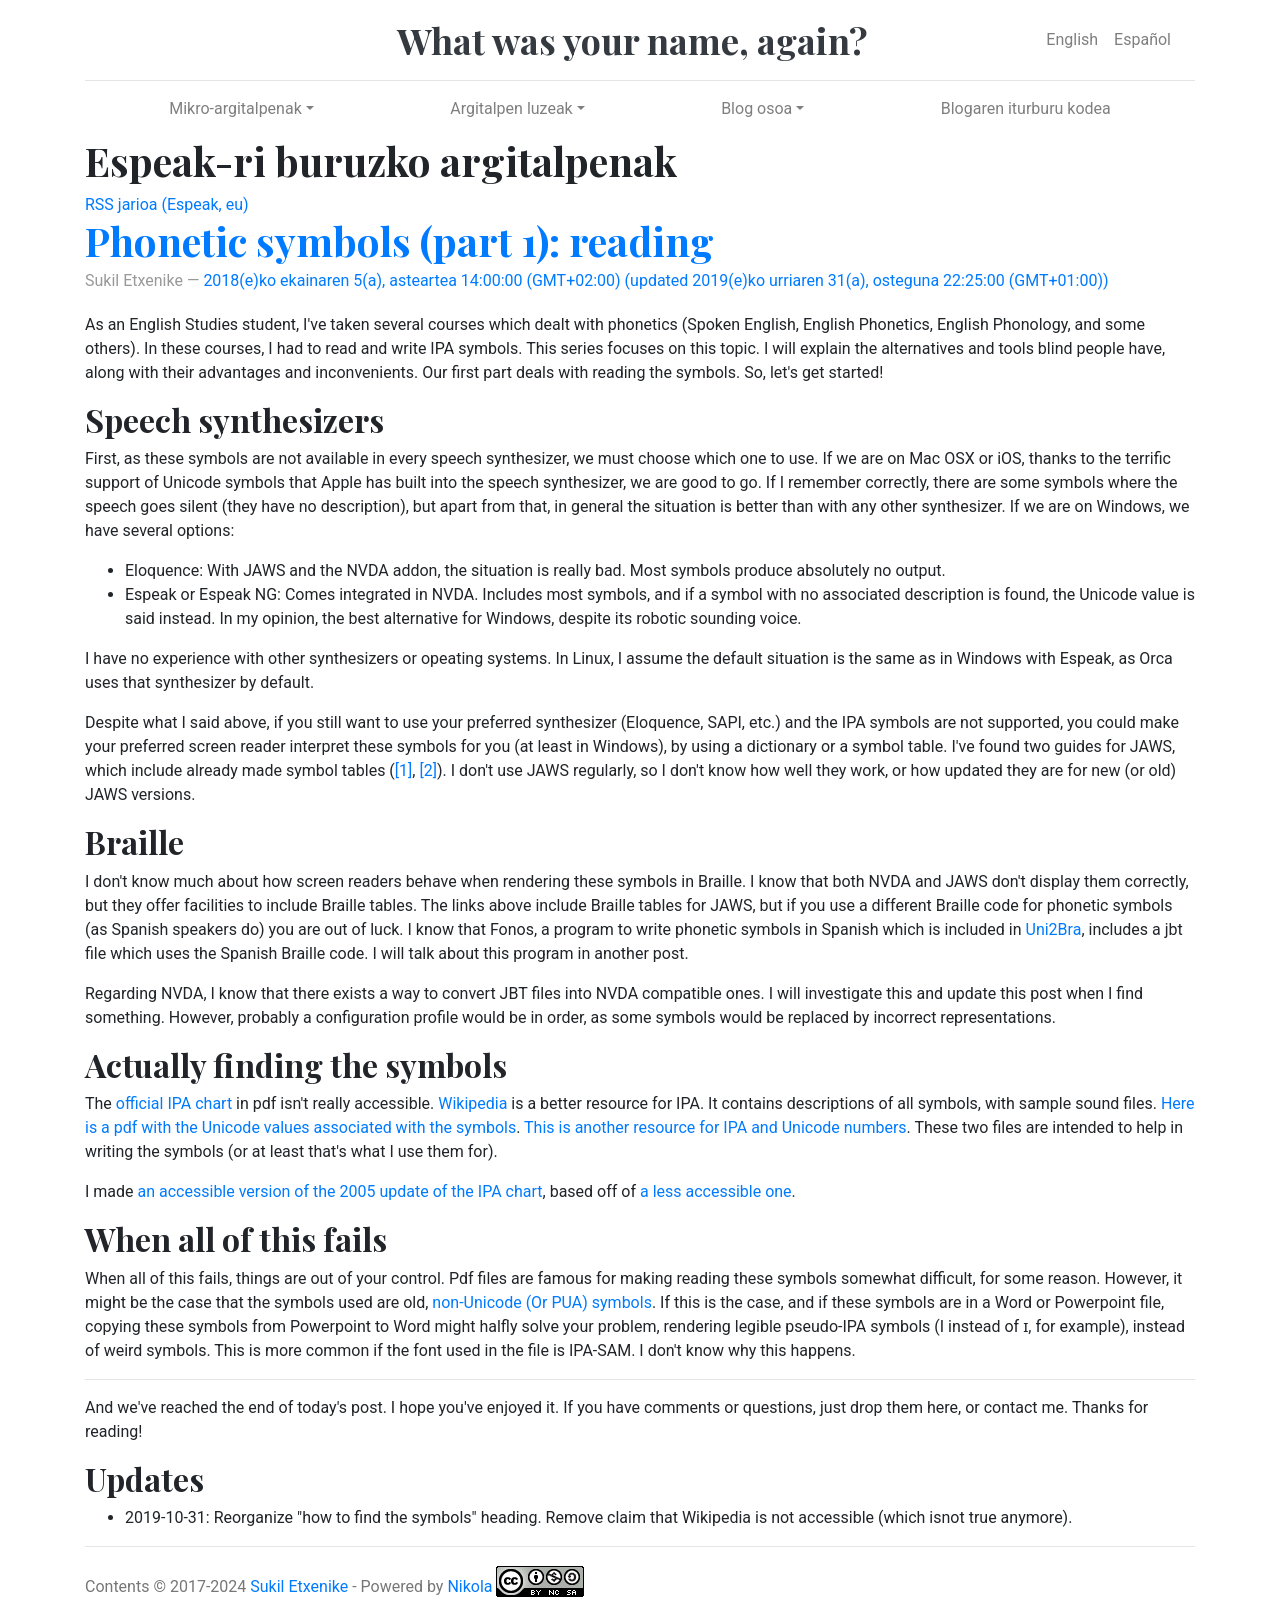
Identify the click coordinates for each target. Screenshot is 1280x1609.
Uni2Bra (1054, 929)
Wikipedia (472, 1103)
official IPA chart (174, 1103)
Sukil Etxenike (299, 1586)
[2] (427, 770)
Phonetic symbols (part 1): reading (399, 240)
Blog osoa (756, 108)
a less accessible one (716, 1191)
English (1072, 39)
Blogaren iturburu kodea (1026, 108)
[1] (403, 770)
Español (1142, 39)
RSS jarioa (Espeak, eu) (167, 204)
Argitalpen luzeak (511, 108)
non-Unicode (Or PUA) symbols (542, 1302)
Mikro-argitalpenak (235, 108)
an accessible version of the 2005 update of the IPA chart (340, 1191)
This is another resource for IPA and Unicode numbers (715, 1127)
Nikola (469, 1586)
